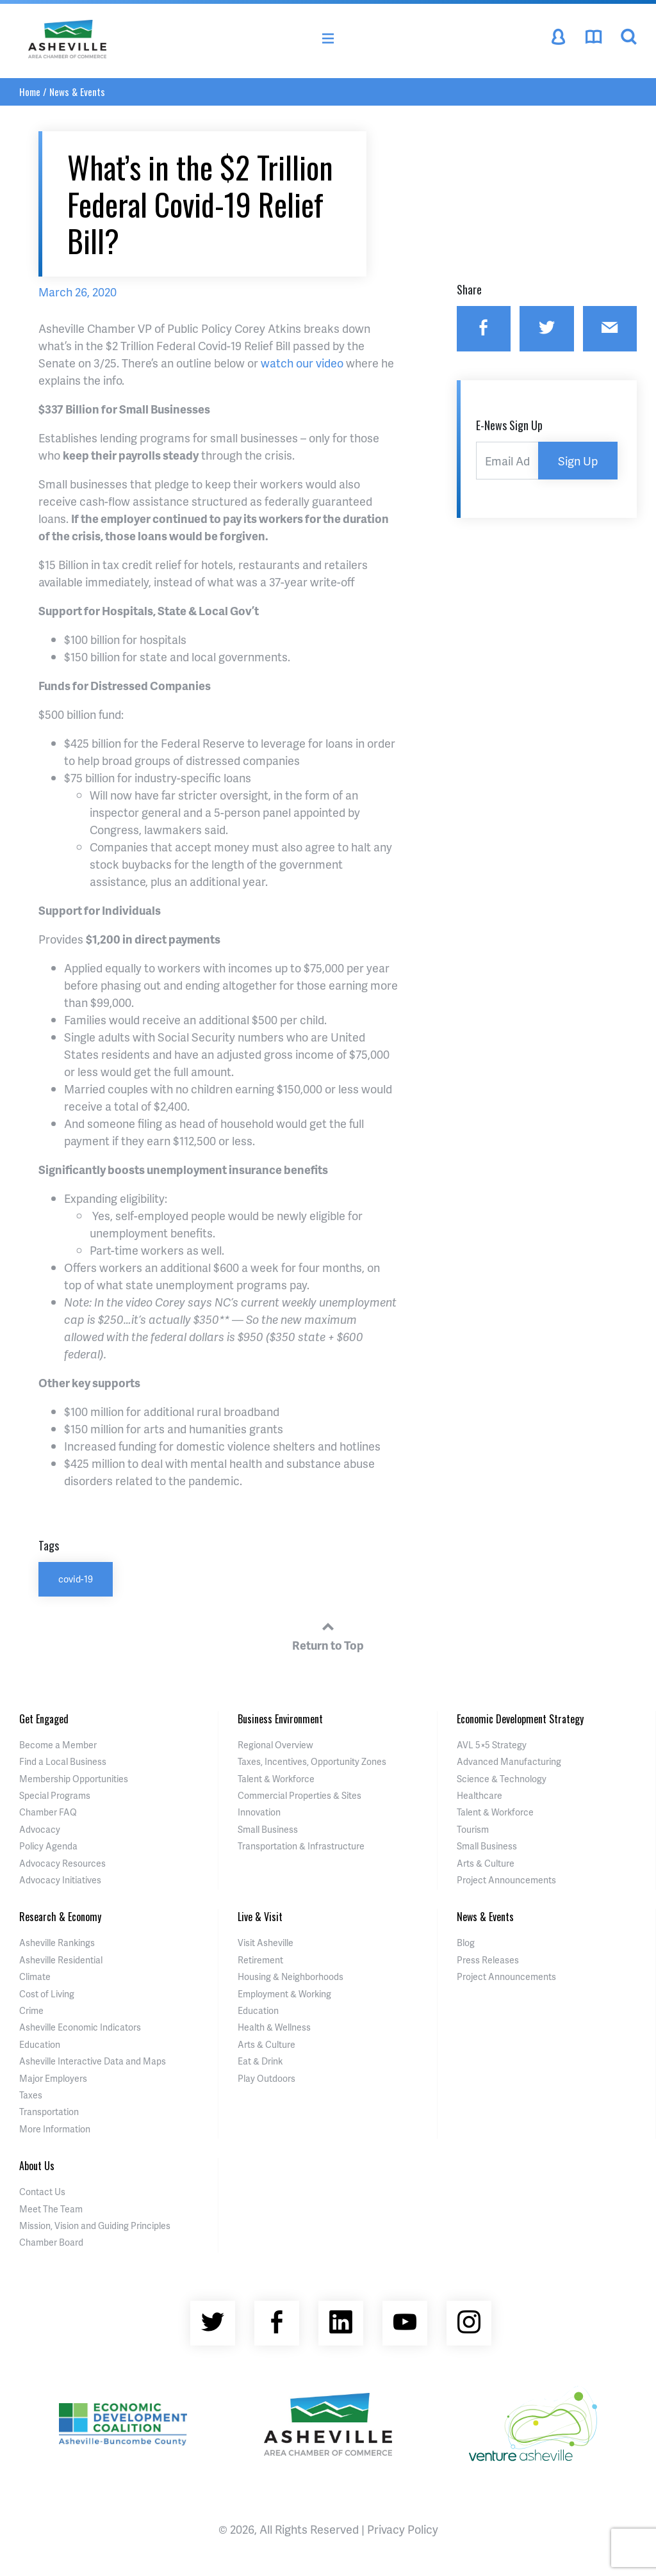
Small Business (268, 1829)
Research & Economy (60, 1916)
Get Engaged (44, 1719)
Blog (466, 1942)
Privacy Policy (402, 2529)
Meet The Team (51, 2209)
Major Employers (53, 2078)
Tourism (473, 1829)
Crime (31, 2010)
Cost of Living (46, 1994)
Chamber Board (51, 2242)
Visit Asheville (265, 1942)
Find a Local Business (62, 1761)
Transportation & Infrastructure (301, 1846)
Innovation (259, 1812)
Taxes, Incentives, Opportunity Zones (312, 1761)
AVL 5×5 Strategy (492, 1745)
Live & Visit (260, 1916)
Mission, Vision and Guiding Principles (94, 2225)
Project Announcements (506, 1880)
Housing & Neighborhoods (290, 1976)
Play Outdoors (266, 2078)
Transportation (49, 2111)
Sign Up (578, 461)
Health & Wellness (274, 2027)
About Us (36, 2165)
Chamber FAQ (48, 1812)
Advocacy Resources (62, 1863)
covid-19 (75, 1578)
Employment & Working (284, 1994)
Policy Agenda (48, 1846)
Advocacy (39, 1829)
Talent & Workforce (276, 1779)
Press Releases (488, 1960)
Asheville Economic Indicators (80, 2027)
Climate (35, 1976)
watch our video (302, 363)
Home (29, 92)
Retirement (260, 1960)
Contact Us (42, 2192)
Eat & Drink (260, 2061)
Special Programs (54, 1795)
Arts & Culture (485, 1863)
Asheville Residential (60, 1960)
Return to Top (328, 1634)
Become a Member (58, 1745)
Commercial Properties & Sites (299, 1795)
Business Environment (280, 1719)
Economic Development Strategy (520, 1719)
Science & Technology (501, 1779)
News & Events (77, 92)
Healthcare (479, 1795)
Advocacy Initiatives (60, 1880)
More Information (54, 2129)
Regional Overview (275, 1745)
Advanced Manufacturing (509, 1761)
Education (39, 2044)
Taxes (30, 2095)
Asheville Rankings (57, 1942)
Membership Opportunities (73, 1779)
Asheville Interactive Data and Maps (92, 2061)
